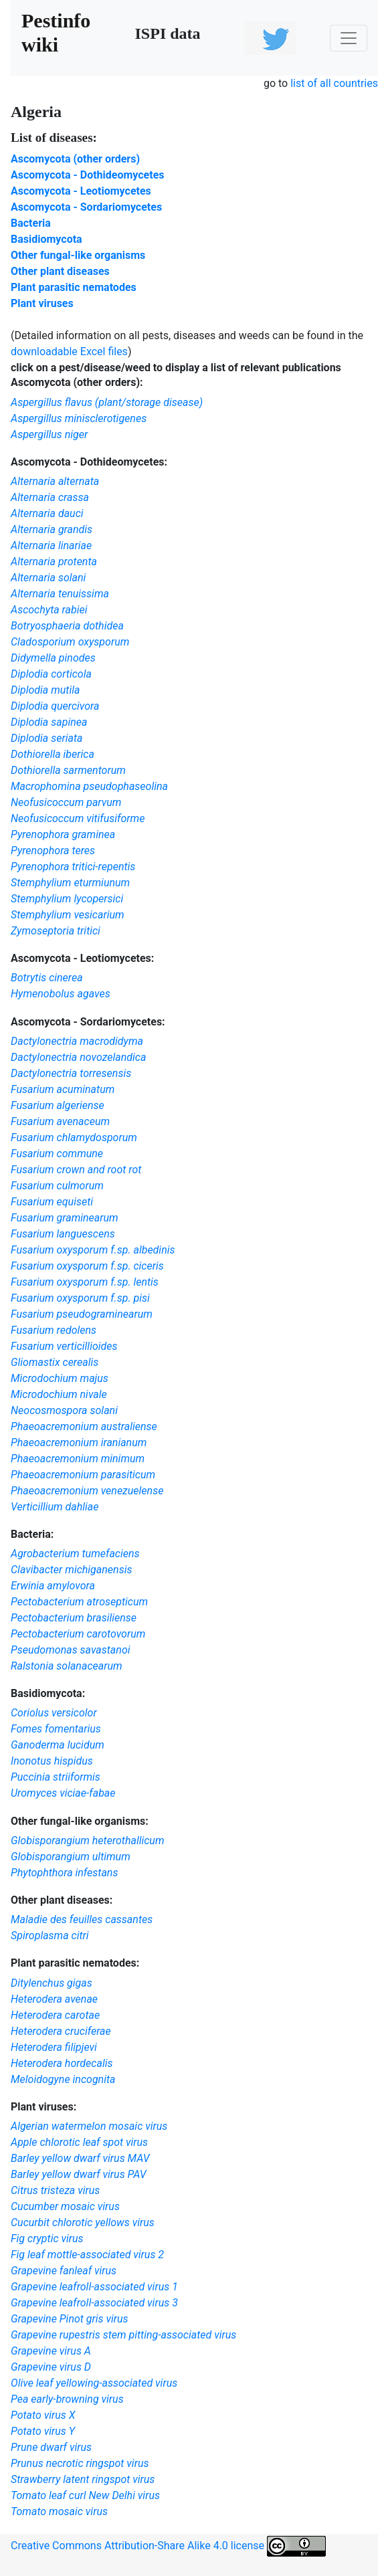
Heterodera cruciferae (61, 2031)
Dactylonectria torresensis (71, 1073)
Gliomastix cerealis (54, 1362)
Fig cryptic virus (47, 2238)
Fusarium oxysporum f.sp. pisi (80, 1298)
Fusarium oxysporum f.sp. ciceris (87, 1266)
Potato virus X (43, 2415)
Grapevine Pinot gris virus (69, 2318)
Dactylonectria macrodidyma (77, 1041)
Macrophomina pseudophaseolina (89, 786)
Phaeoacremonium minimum (78, 1458)
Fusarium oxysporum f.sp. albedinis (93, 1250)
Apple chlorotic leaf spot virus (79, 2142)
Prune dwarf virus (51, 2447)
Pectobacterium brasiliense (73, 1617)
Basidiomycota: (48, 1693)
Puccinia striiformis (55, 1777)
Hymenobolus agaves (60, 993)
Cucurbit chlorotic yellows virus (83, 2222)
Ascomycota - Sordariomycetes (86, 207)
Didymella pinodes (53, 658)
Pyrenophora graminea (63, 834)
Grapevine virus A (51, 2351)
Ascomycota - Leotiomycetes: (82, 958)
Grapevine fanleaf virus (63, 2270)
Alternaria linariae (51, 545)
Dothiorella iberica (52, 754)
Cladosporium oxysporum (70, 641)
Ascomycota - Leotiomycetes (81, 191)
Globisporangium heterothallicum (88, 1840)
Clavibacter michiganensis (71, 1569)
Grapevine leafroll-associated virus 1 (94, 2286)
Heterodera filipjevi (54, 2047)
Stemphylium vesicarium (67, 914)
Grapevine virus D (51, 2367)
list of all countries (334, 83)
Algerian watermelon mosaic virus (89, 2126)
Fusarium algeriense (57, 1105)
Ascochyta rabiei (49, 609)
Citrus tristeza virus (55, 2190)
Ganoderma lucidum (57, 1745)
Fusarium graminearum (64, 1217)
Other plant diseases (60, 271)
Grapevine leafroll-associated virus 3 (94, 2302)
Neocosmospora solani (64, 1410)
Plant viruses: (43, 2106)
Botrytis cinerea (47, 977)
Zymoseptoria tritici (55, 930)
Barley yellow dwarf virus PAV (79, 2174)
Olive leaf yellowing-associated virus (94, 2383)
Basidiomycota (46, 239)
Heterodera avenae (54, 1999)
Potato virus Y (43, 2431)
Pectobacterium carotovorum (78, 1633)
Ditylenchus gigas (51, 1983)
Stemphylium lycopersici (67, 898)
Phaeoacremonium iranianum (79, 1442)
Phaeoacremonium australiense (84, 1426)
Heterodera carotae (55, 2015)
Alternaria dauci (47, 513)
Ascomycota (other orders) (75, 159)
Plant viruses (42, 303)
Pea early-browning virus (67, 2399)
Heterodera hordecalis (61, 2063)
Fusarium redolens (53, 1330)
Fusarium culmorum (57, 1185)
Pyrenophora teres (53, 850)
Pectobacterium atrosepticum (79, 1601)
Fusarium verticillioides (64, 1346)
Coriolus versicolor (54, 1712)
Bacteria (31, 223)
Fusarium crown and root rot (76, 1169)
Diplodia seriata (46, 738)
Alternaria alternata (55, 481)
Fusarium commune (57, 1153)
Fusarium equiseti (52, 1201)
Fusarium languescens (63, 1233)
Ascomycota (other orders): (77, 382)
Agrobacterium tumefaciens (75, 1553)
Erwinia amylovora (53, 1585)
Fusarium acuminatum (62, 1089)
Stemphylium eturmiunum (70, 882)
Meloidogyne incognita (63, 2079)
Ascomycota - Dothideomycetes (88, 175)
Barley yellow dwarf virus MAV (80, 2158)
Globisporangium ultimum (70, 1856)
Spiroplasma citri (50, 1935)
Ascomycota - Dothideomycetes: (89, 462)
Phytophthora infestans (64, 1872)
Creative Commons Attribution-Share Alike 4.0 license (168, 2546)
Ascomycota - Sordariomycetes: (88, 1021)
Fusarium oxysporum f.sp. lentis (85, 1282)
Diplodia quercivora (55, 706)
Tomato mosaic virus (59, 2511)
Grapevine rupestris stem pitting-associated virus (123, 2335)
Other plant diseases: (61, 1900)
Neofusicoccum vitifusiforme (78, 818)
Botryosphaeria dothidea (67, 625)
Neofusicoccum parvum (66, 802)
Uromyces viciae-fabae (63, 1793)
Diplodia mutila (45, 690)
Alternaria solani (48, 577)
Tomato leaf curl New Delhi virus (85, 2495)
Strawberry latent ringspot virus (83, 2479)
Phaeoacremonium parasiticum (83, 1474)
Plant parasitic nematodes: (75, 1963)
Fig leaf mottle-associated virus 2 (87, 2254)
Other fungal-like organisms (78, 255)
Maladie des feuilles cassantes (82, 1919)
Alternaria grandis (51, 529)
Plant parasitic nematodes (73, 287)
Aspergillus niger (49, 434)
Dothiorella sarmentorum (68, 770)
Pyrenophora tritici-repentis (73, 866)
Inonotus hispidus (52, 1761)
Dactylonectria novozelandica (78, 1057)
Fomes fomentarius (56, 1728)
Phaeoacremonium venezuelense (87, 1490)
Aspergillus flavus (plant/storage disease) (107, 402)
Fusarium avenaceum (60, 1121)
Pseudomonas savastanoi (70, 1650)
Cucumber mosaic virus (65, 2206)
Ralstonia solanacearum (66, 1666)
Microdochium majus (59, 1378)
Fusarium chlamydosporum (74, 1137)
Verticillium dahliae (55, 1506)
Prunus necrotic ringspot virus (80, 2463)
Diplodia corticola (51, 674)
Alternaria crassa (50, 497)
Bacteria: (32, 1534)
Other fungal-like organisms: (80, 1821)
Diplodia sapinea (49, 722)
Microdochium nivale (59, 1394)
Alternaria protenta (54, 561)
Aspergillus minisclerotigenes (79, 418)
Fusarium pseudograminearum (82, 1314)
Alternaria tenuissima (60, 593)
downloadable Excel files (69, 351)
